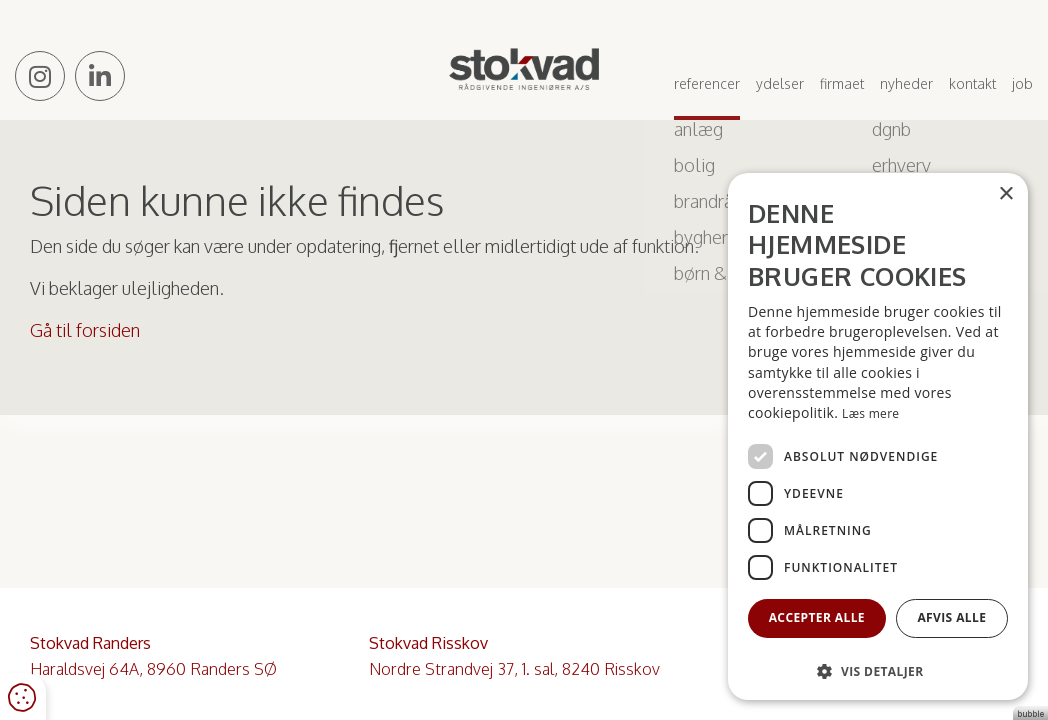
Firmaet (842, 83)
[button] (878, 670)
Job (1022, 83)
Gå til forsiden (85, 330)
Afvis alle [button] (951, 617)
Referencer (707, 83)
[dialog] (878, 436)
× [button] (1005, 194)
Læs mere (870, 413)
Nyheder (906, 83)
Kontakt (972, 83)
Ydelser (780, 83)
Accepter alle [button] (817, 617)
